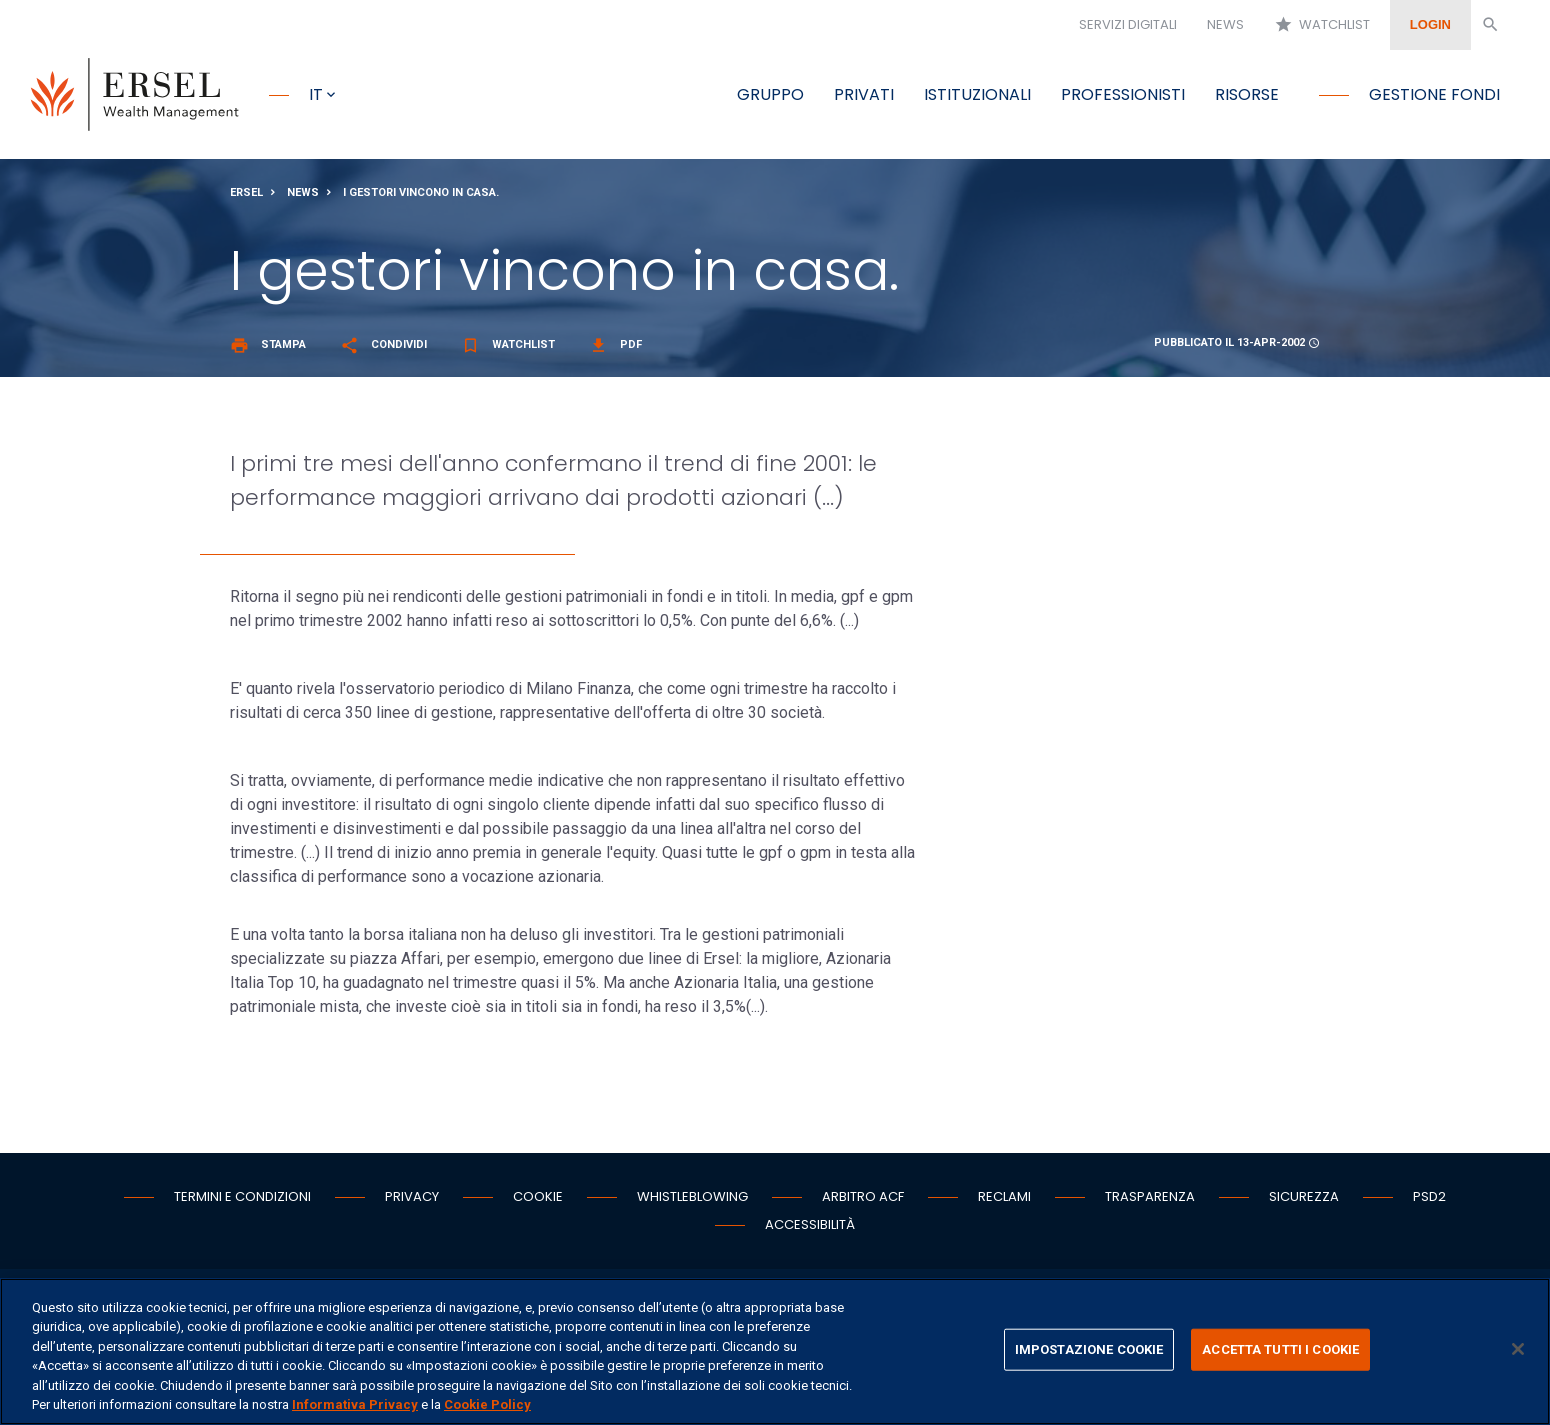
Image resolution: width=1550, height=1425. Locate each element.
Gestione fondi (1434, 94)
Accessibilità (810, 1225)
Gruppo (770, 94)
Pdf (615, 345)
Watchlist (1322, 25)
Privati (864, 94)
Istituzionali (977, 94)
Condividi (383, 345)
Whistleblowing (692, 1197)
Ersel (246, 193)
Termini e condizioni (242, 1197)
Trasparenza (1150, 1197)
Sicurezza (1304, 1197)
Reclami (1004, 1197)
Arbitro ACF (863, 1197)
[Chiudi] (1518, 1349)
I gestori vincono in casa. (421, 193)
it (316, 94)
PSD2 (1429, 1197)
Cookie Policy (487, 1404)
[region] (775, 1351)
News (1225, 24)
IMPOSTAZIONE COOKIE (1089, 1349)
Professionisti (1123, 94)
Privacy (412, 1197)
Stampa (268, 345)
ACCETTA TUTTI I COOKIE (1280, 1349)
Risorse (1247, 94)
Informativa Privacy (355, 1404)
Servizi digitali (1128, 24)
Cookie (538, 1197)
